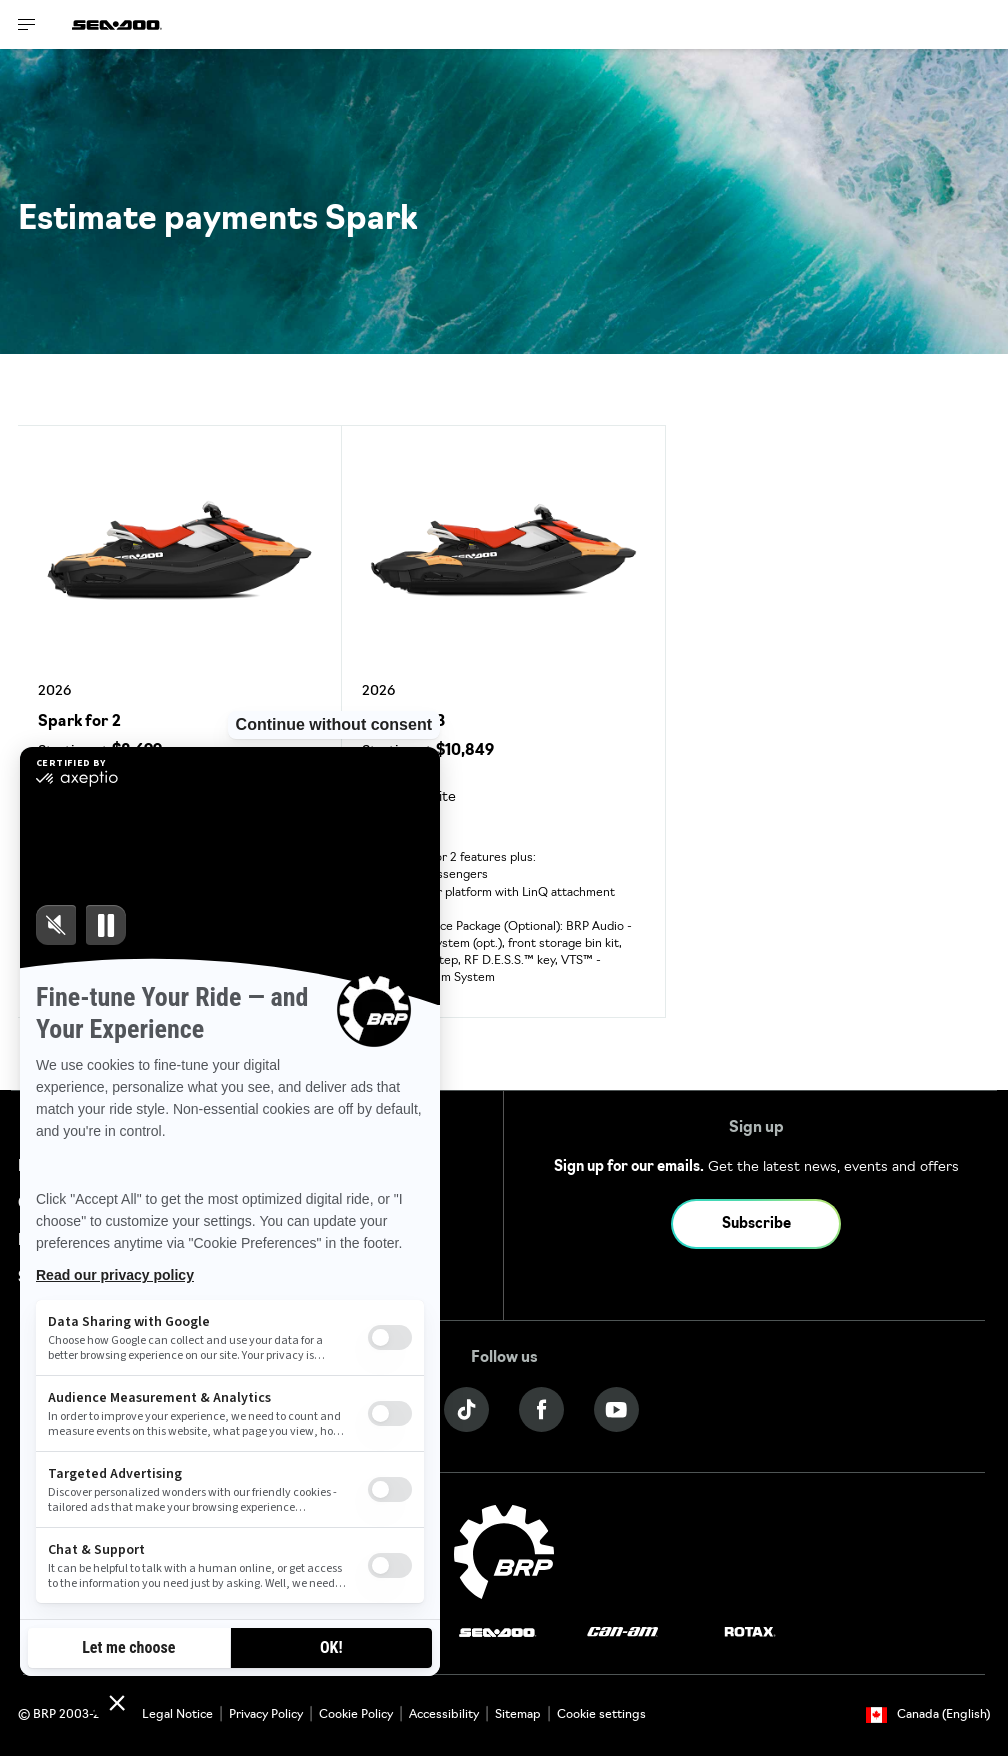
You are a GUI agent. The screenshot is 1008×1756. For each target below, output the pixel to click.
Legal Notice (177, 1715)
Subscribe (756, 1224)
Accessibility (444, 1715)
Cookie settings (601, 1715)
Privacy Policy (266, 1715)
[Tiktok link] (466, 1409)
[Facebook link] (541, 1409)
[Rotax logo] (750, 1632)
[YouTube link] (616, 1409)
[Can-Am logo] (622, 1632)
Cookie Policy (356, 1715)
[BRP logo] (504, 1552)
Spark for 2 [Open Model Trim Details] (79, 722)
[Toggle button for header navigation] (27, 24)
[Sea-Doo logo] (117, 24)
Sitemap (518, 1715)
